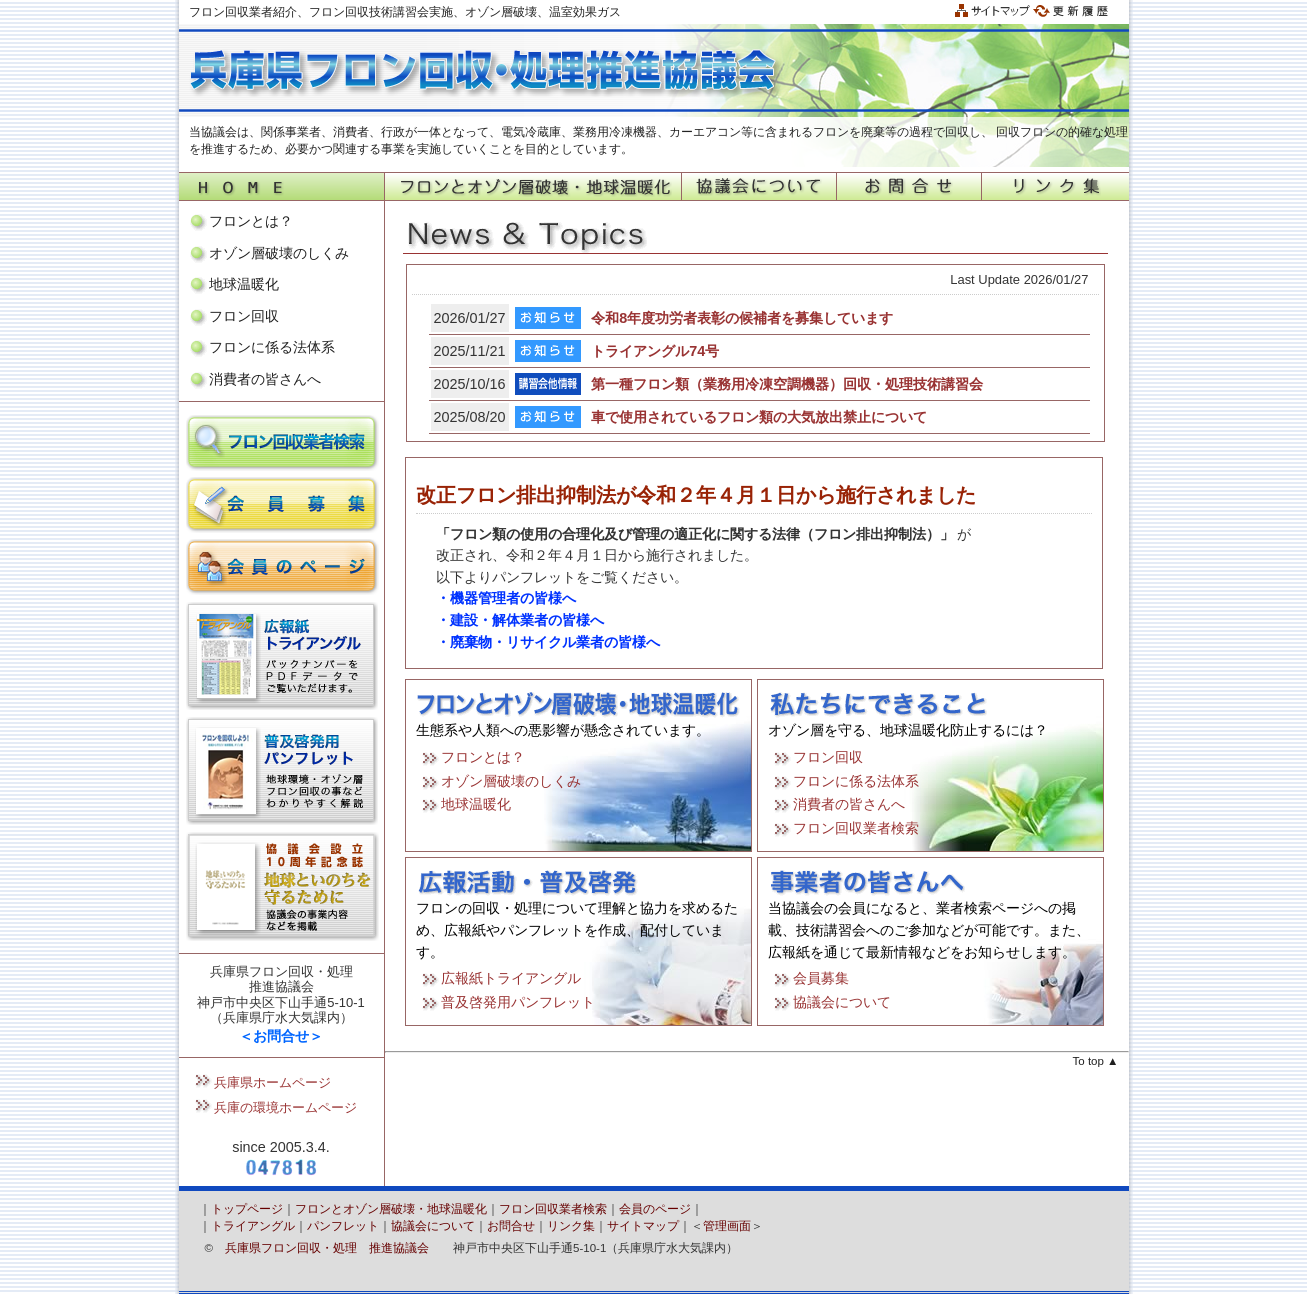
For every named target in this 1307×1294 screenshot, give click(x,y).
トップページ (247, 1209)
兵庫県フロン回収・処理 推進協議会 (327, 1248)
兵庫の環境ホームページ (285, 1107)
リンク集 (571, 1226)
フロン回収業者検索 (856, 828)
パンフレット (343, 1226)
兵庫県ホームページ (272, 1082)
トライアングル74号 (655, 351)
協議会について (842, 1002)
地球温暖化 (244, 284)
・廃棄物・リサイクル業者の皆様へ (548, 642)
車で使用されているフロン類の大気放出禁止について (759, 417)
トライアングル (253, 1226)
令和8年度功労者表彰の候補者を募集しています (742, 318)
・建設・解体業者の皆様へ (520, 620)
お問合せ (511, 1226)
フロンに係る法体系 (272, 347)
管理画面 (727, 1226)
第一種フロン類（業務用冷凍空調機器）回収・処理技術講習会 (787, 384)
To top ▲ (1096, 1061)
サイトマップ (643, 1226)
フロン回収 (244, 316)
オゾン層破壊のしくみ (279, 253)
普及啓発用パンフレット (518, 1002)
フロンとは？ (251, 221)
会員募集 (821, 978)
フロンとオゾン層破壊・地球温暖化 (391, 1209)
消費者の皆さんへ (265, 379)
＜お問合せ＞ (281, 1036)
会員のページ (655, 1209)
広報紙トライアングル (511, 978)
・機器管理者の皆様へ (506, 598)
